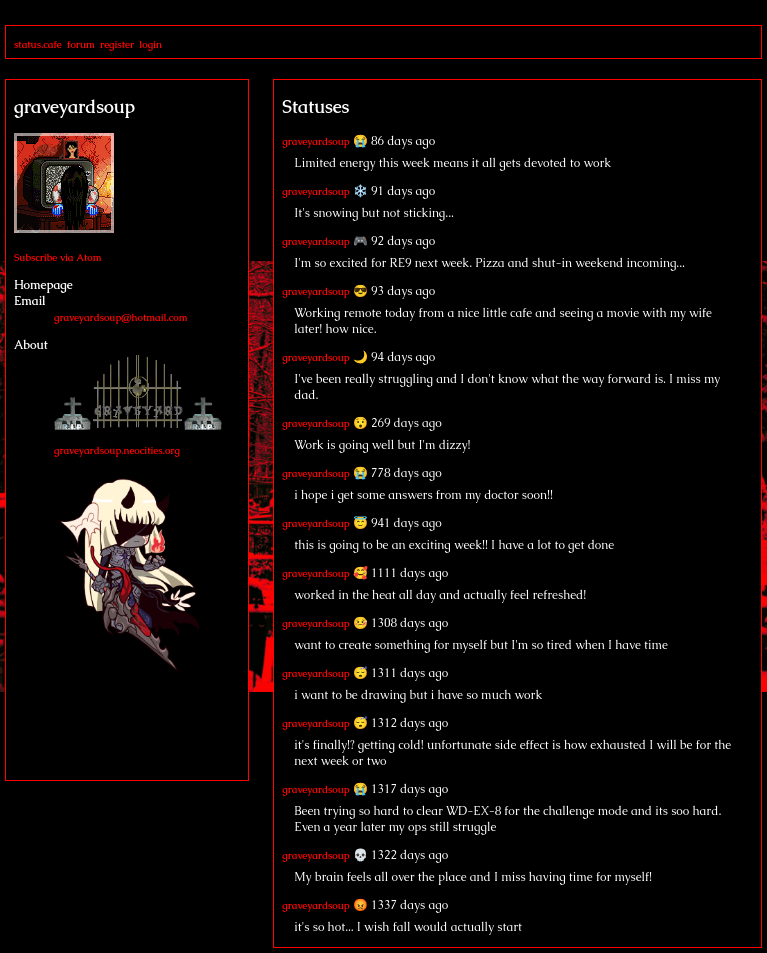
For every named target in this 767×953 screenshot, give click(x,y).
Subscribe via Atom (57, 257)
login (150, 44)
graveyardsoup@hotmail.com (121, 317)
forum (81, 44)
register (117, 44)
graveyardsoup (315, 141)
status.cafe (38, 44)
